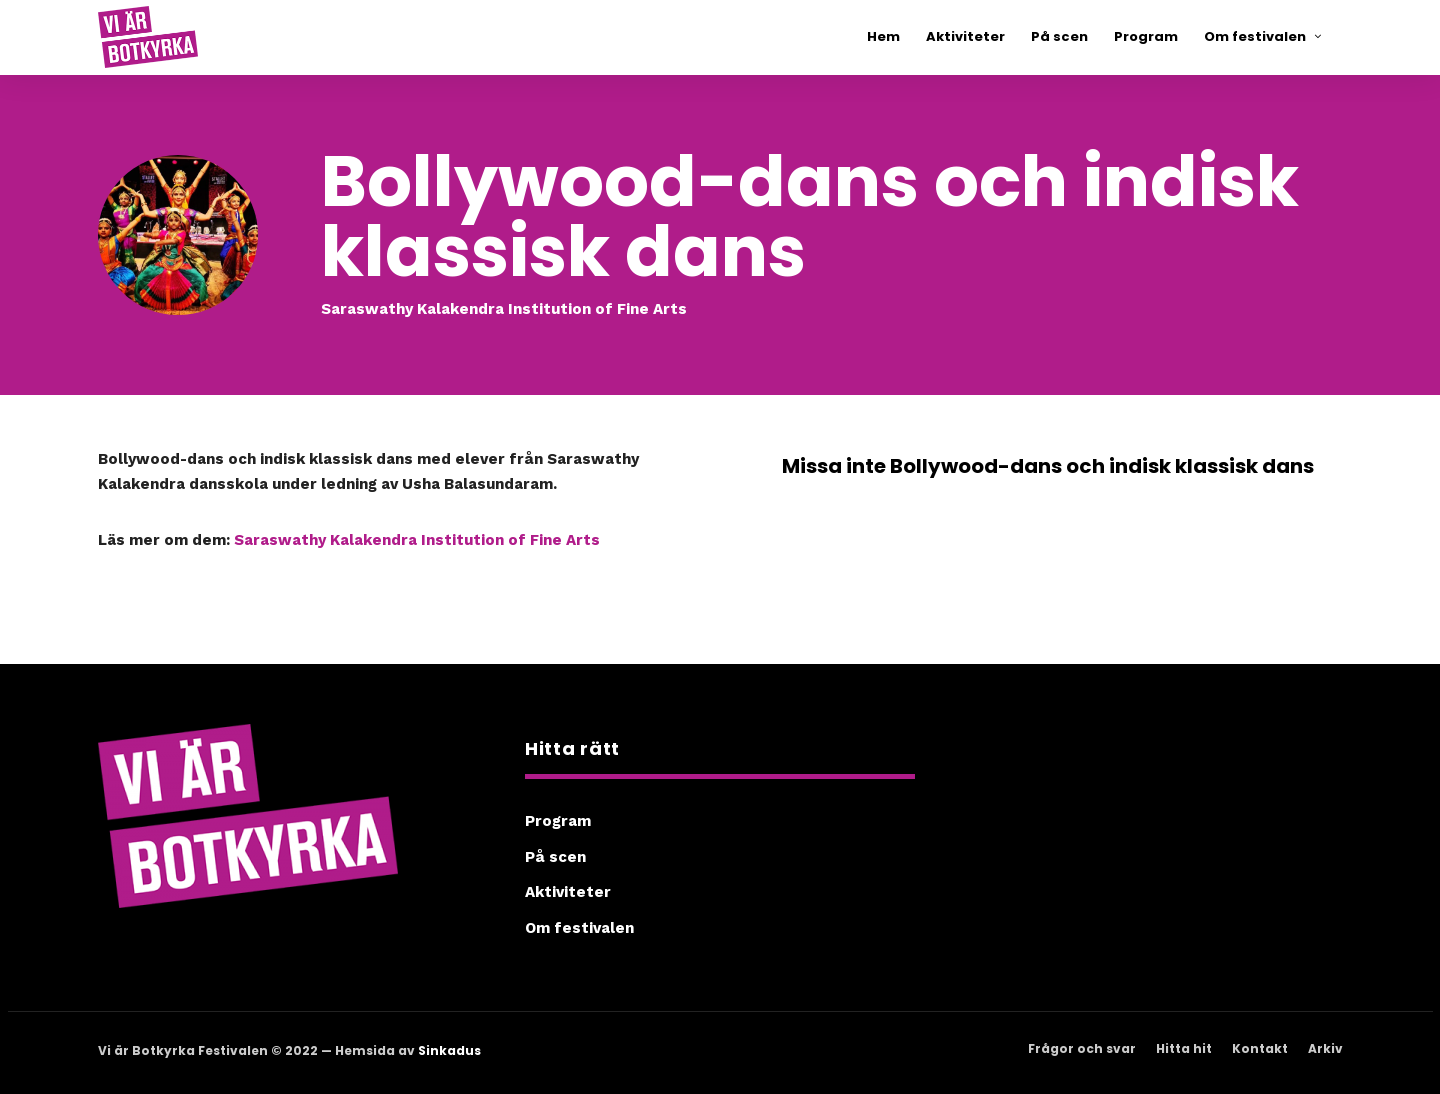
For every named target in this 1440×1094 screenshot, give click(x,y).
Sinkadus (449, 1050)
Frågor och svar (1082, 1048)
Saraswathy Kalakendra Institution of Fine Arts (417, 540)
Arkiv (1325, 1048)
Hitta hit (1184, 1048)
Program (558, 821)
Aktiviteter (568, 892)
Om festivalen (579, 928)
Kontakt (1260, 1048)
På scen (555, 857)
